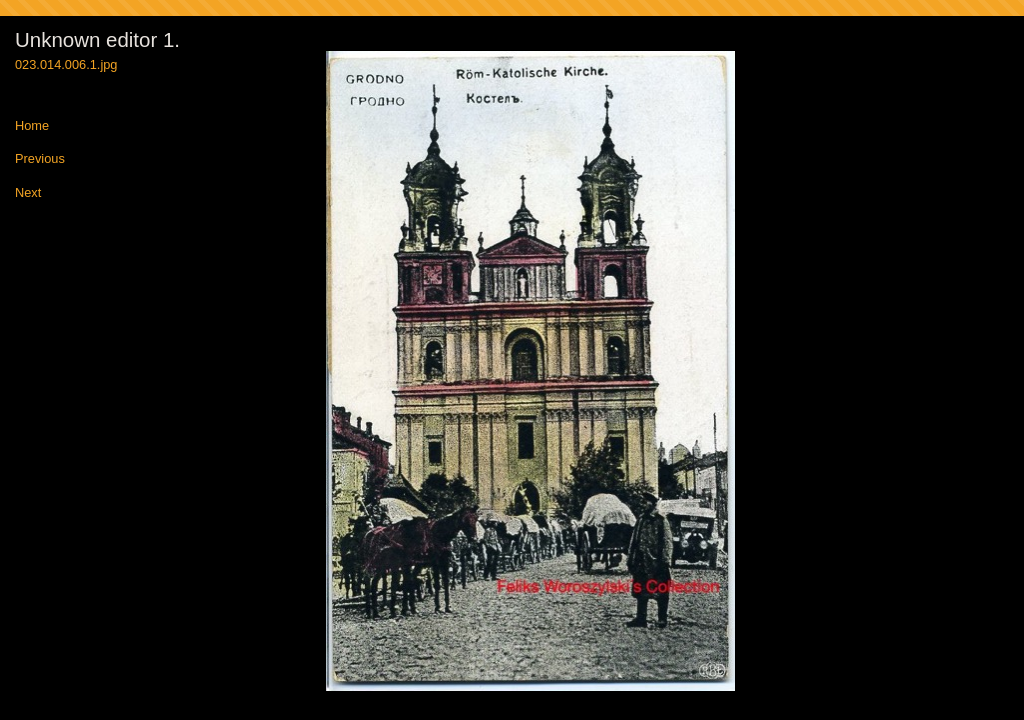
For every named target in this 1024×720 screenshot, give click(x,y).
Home (32, 126)
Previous (40, 159)
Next (28, 193)
